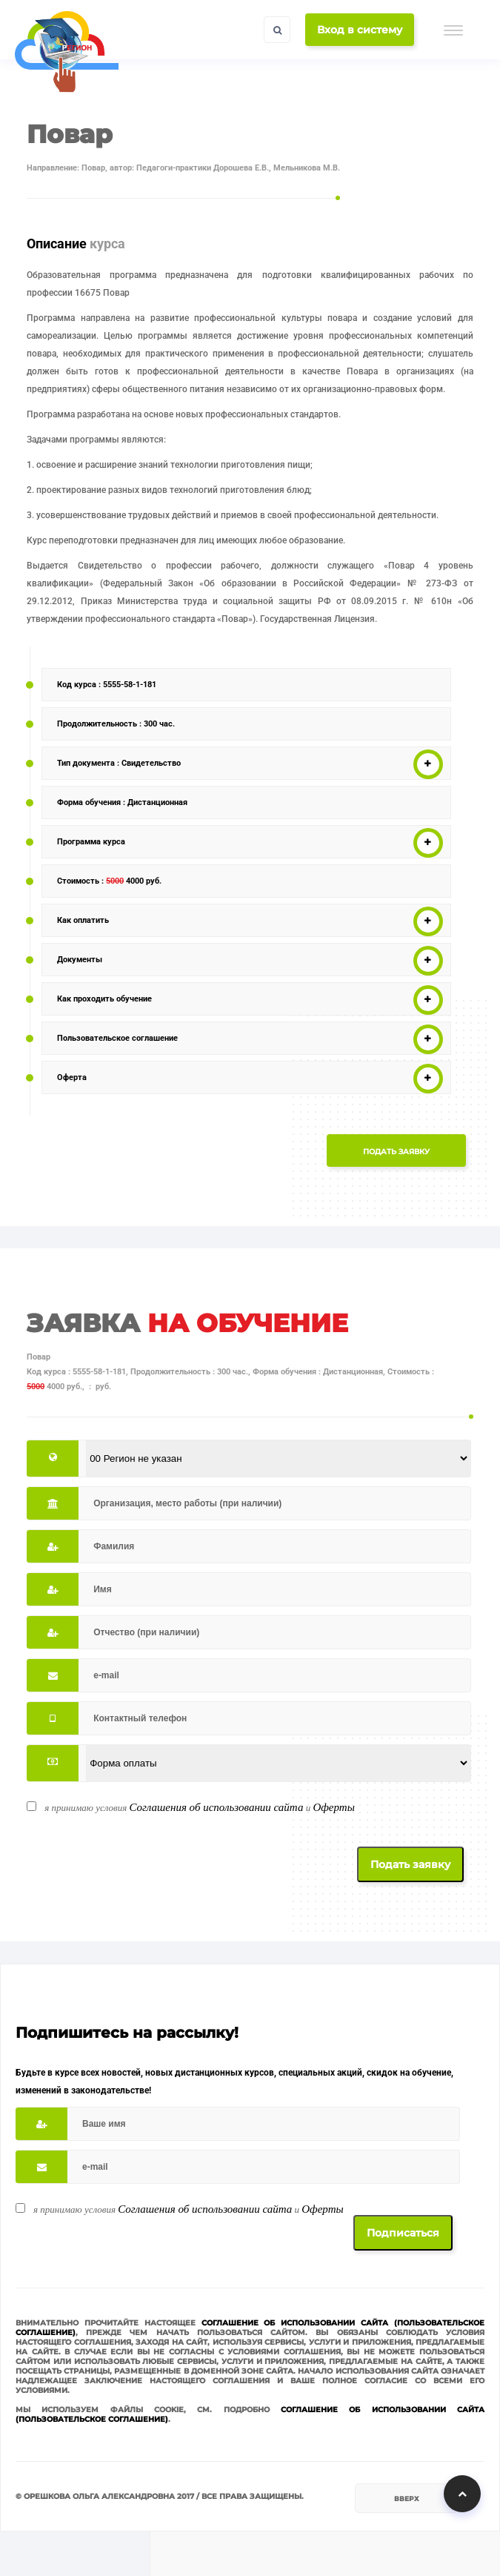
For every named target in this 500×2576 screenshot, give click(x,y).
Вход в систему (359, 29)
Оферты (333, 1807)
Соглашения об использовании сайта (216, 1807)
